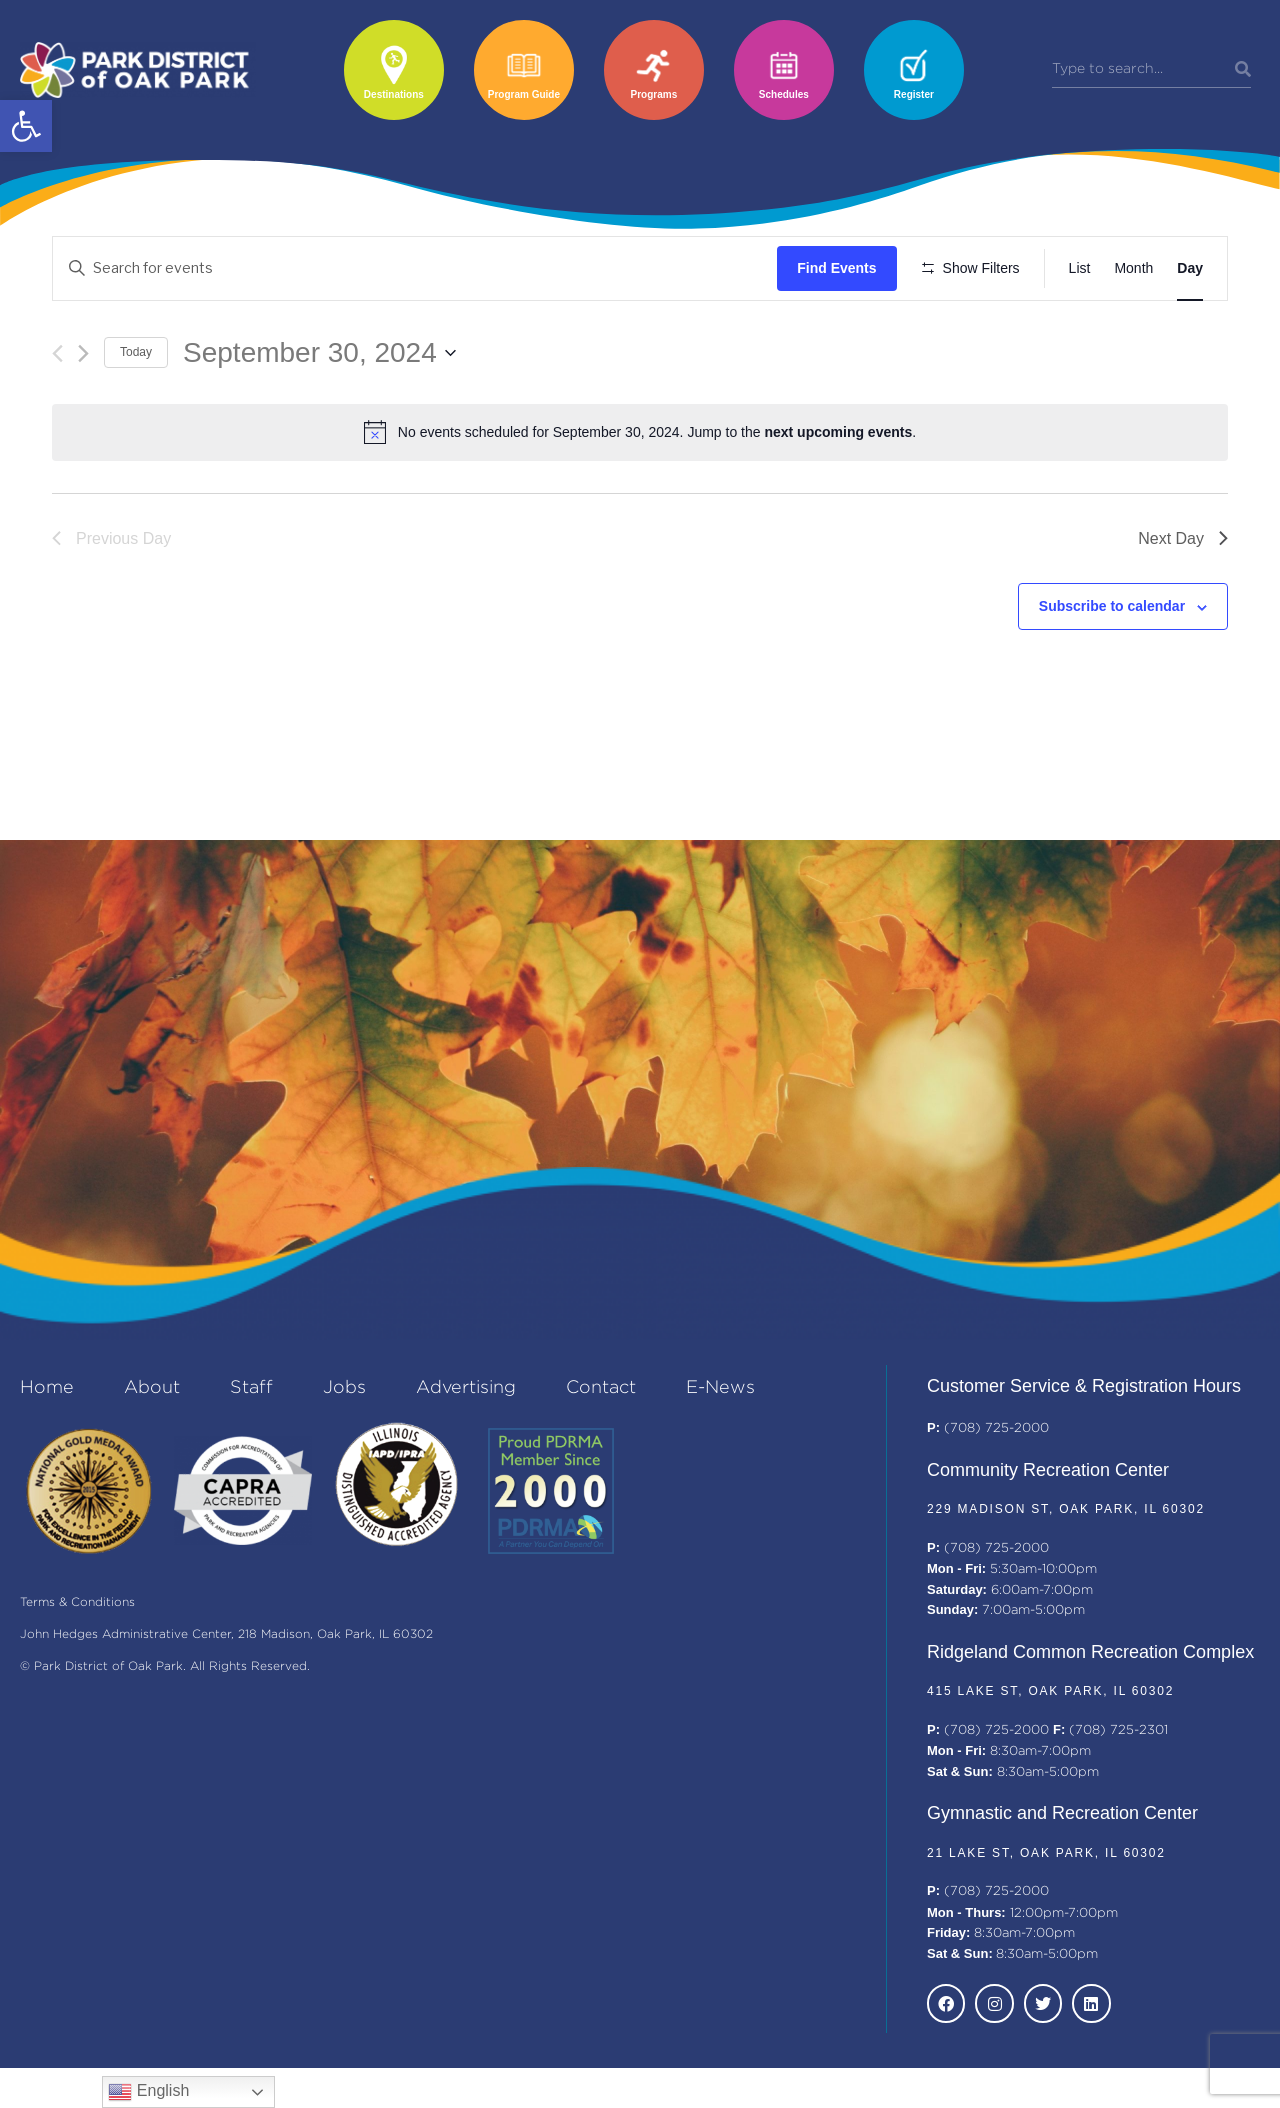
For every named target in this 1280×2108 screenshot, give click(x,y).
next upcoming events (838, 491)
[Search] (1243, 70)
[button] (26, 126)
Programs (654, 94)
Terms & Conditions (77, 1643)
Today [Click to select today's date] (136, 411)
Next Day (1183, 596)
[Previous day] (57, 411)
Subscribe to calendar (1112, 665)
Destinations (394, 94)
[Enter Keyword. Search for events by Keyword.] (418, 268)
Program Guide (524, 94)
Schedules (784, 94)
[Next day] (83, 411)
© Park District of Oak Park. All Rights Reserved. (165, 1707)
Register (914, 94)
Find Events (842, 268)
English (148, 2092)
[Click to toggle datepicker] (319, 411)
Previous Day (111, 596)
